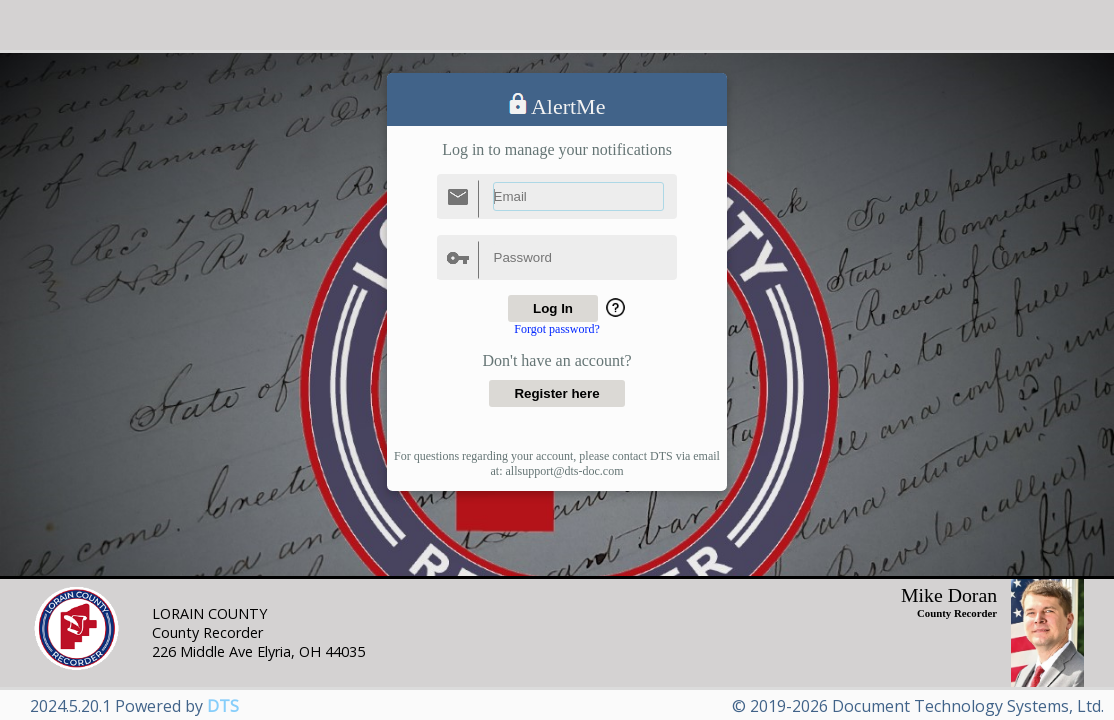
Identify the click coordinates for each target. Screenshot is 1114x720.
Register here (556, 393)
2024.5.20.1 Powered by (134, 706)
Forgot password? (556, 329)
